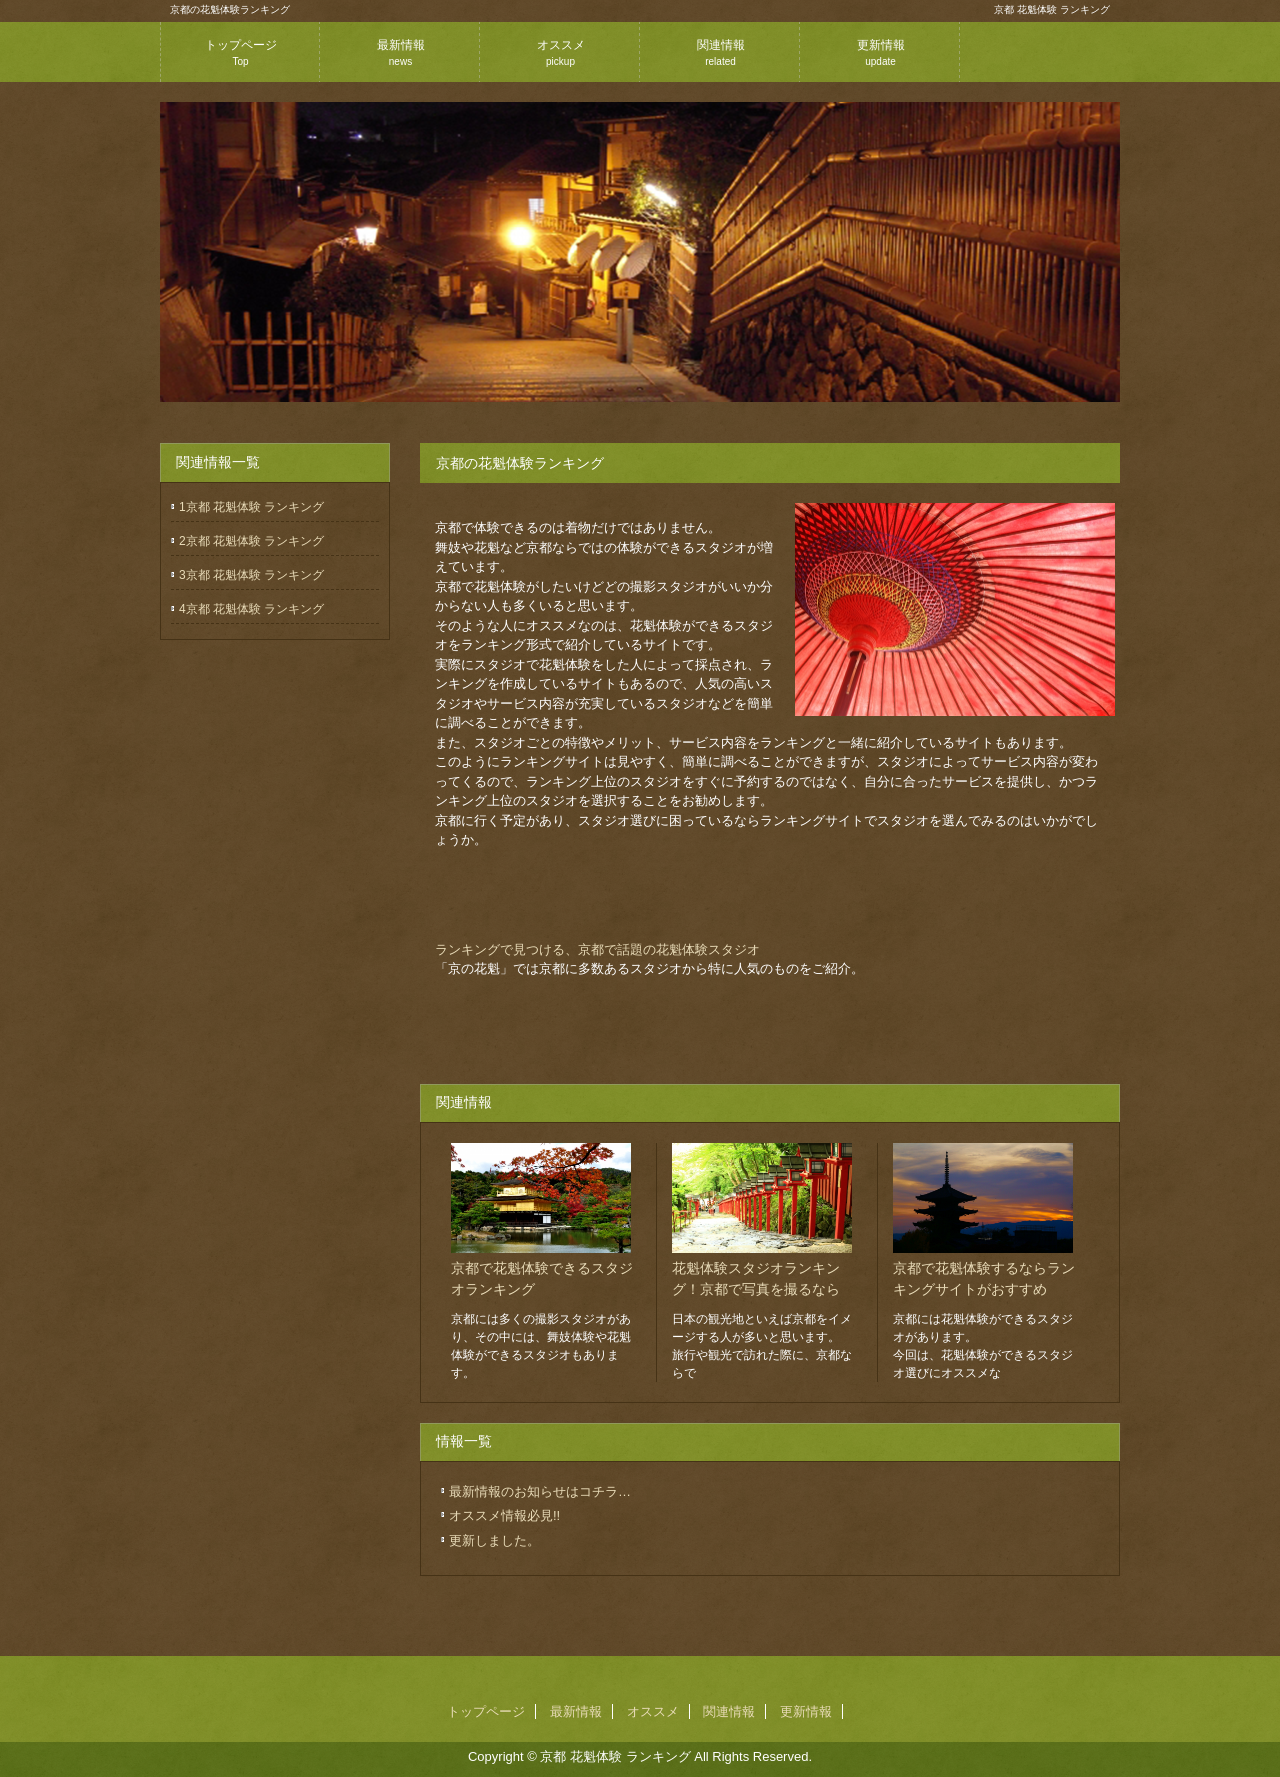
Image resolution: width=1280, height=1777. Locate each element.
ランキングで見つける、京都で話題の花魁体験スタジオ (597, 949)
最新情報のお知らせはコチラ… (540, 1491)
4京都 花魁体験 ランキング (251, 609)
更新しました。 (494, 1540)
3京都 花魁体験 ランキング (251, 575)
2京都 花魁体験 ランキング (251, 541)
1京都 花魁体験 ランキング (251, 507)
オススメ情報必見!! (504, 1515)
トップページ (241, 52)
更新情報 (881, 52)
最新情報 (401, 52)
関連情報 (721, 52)
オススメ (561, 52)
